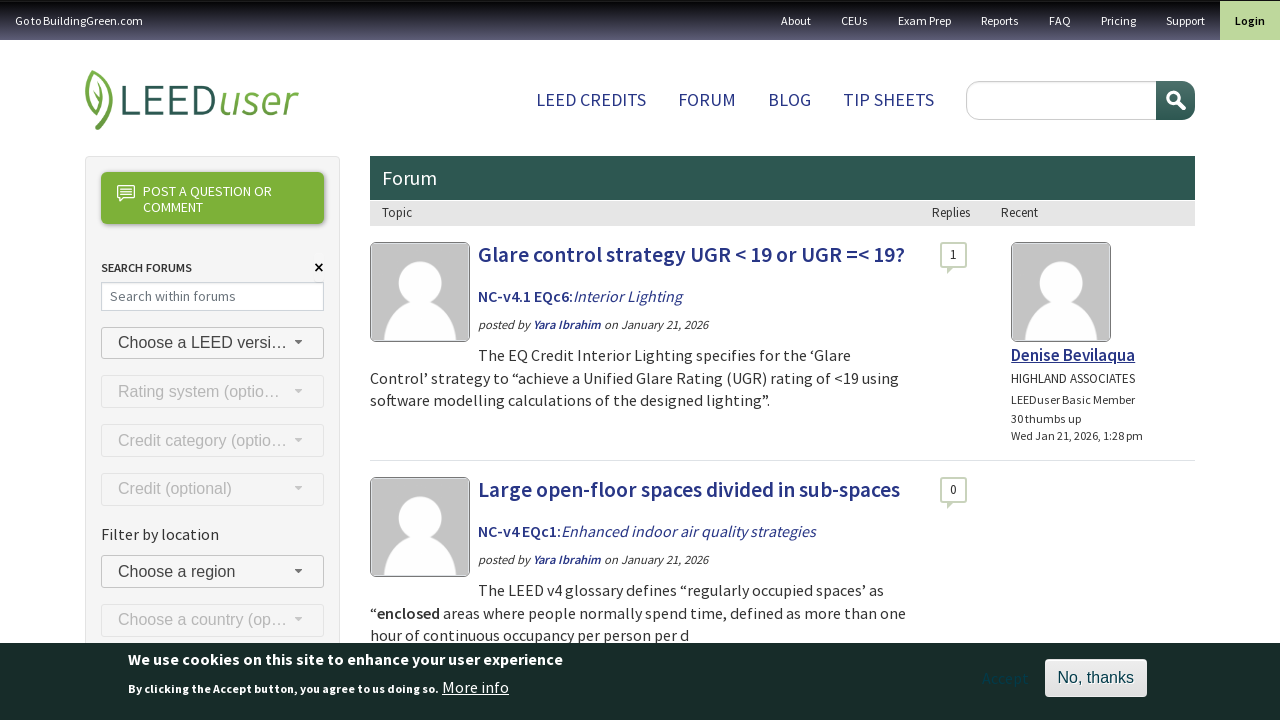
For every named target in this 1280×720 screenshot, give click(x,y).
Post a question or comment (194, 198)
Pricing (1118, 20)
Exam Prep (924, 20)
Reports (1000, 20)
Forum (707, 99)
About (796, 20)
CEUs (854, 20)
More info (475, 695)
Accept (1005, 685)
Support (1185, 20)
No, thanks (1096, 684)
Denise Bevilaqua (1073, 355)
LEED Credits (591, 99)
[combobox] (212, 343)
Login (1250, 20)
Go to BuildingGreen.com (79, 20)
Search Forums (146, 267)
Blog (789, 99)
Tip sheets (888, 99)
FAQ (1060, 20)
